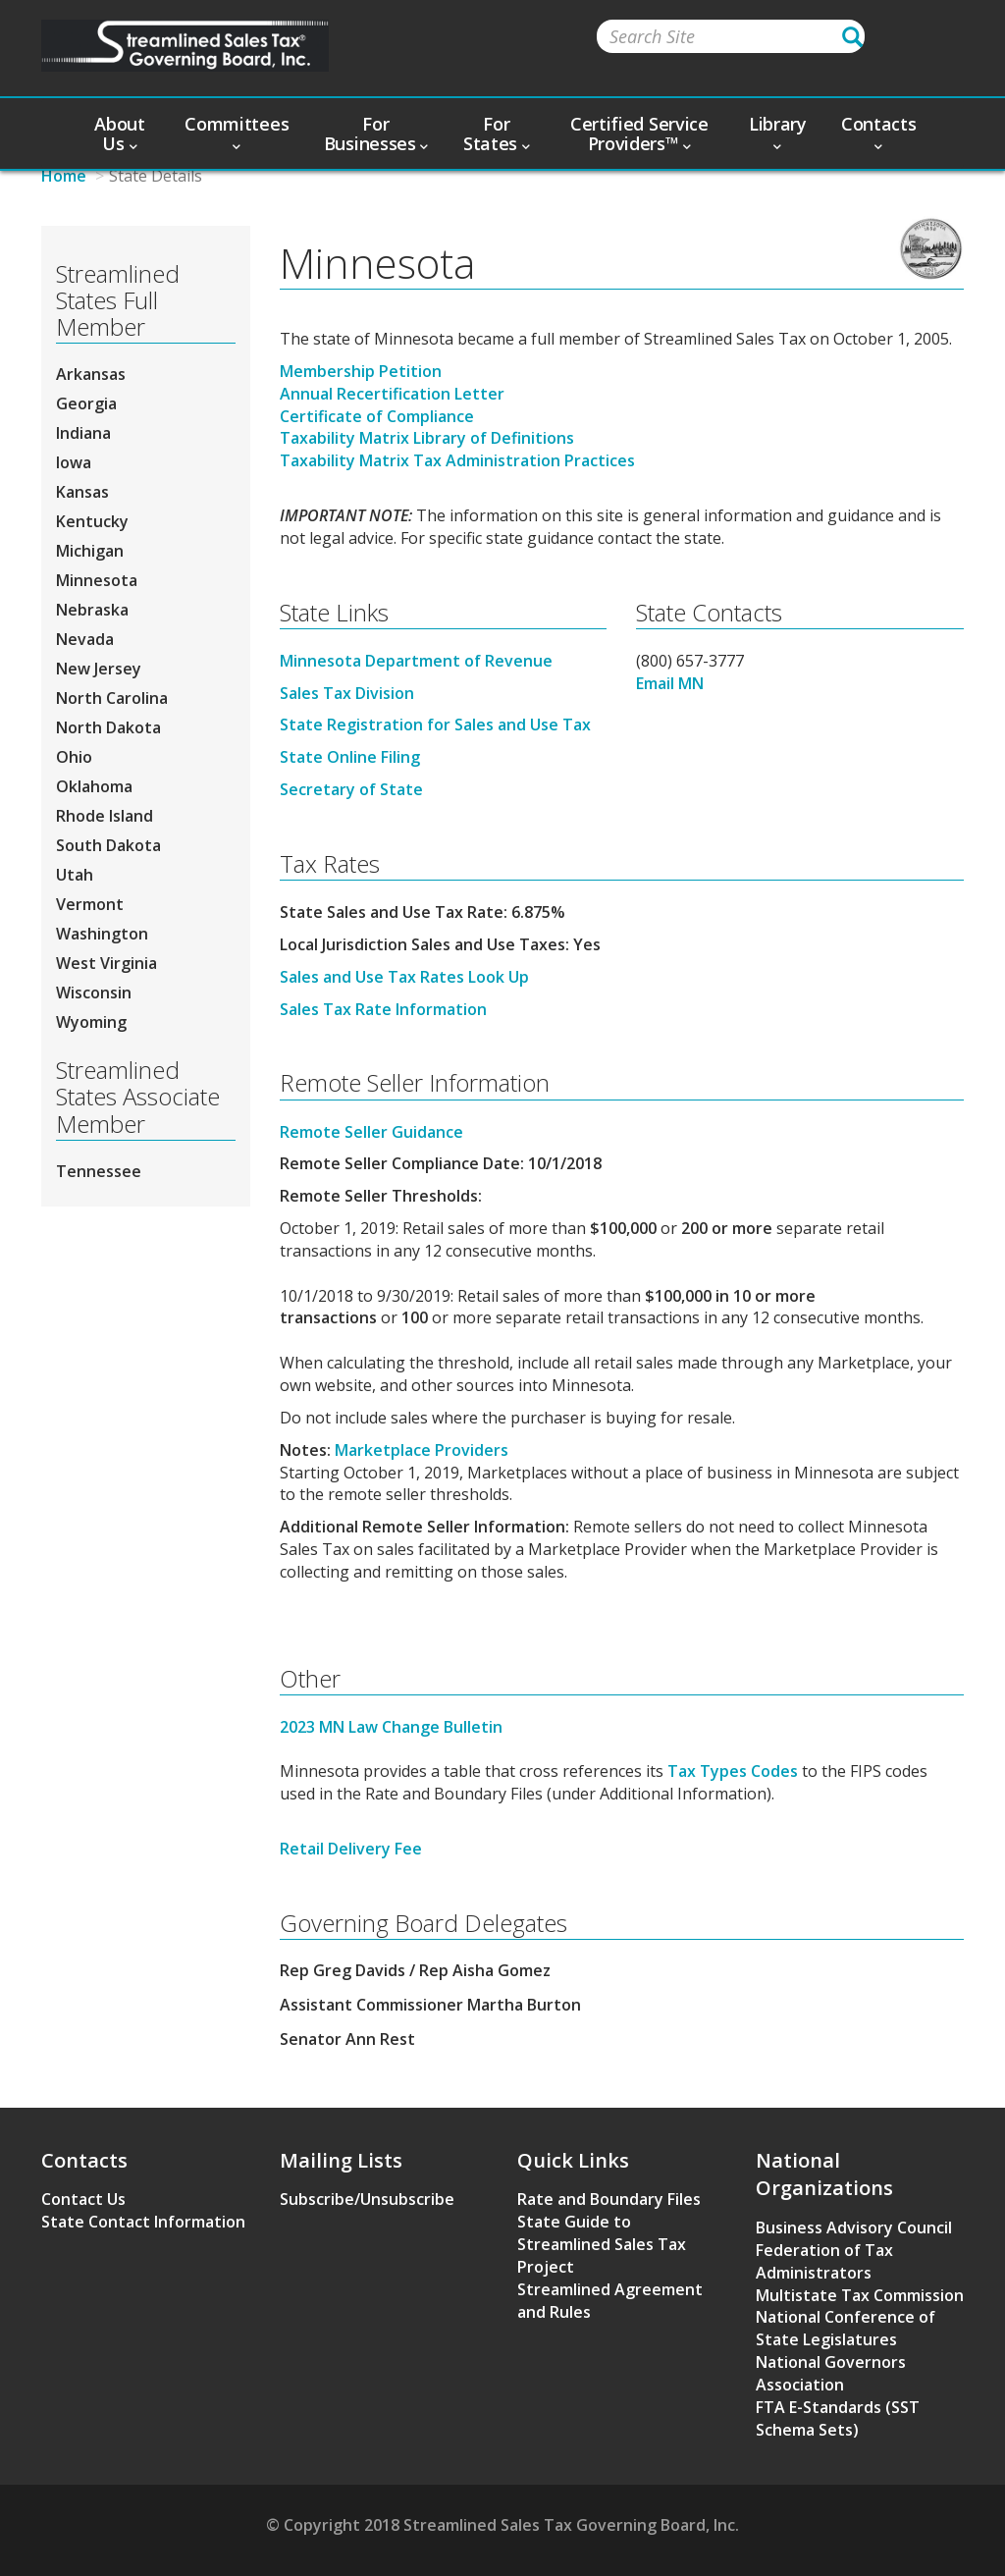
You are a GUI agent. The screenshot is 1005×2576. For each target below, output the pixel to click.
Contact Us (83, 2199)
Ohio (74, 757)
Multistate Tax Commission (860, 2295)
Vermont (90, 904)
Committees (237, 131)
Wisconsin (94, 992)
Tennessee (98, 1171)
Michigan (90, 551)
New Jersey (98, 668)
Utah (74, 875)
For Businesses (376, 133)
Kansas (82, 492)
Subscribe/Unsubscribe (367, 2199)
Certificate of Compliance (377, 416)
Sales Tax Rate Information (383, 1009)
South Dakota (108, 845)
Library (778, 131)
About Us (119, 133)
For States (496, 133)
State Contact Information (143, 2221)
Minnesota (96, 580)
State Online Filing (350, 757)
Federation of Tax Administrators (824, 2261)
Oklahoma (94, 786)
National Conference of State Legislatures (845, 2328)
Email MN (670, 683)
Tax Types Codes (732, 1771)
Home (63, 176)
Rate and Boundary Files (609, 2199)
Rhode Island (104, 816)
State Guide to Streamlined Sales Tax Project (601, 2244)
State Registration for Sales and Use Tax (435, 724)
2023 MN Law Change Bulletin (391, 1727)
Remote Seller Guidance (371, 1132)
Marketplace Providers (421, 1450)
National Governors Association (831, 2373)
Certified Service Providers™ (639, 133)
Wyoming (91, 1022)
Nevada (85, 639)
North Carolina (112, 698)
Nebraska (92, 609)
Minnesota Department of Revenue (416, 660)
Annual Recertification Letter (392, 393)
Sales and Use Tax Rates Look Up (404, 977)
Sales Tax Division (347, 693)
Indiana (83, 433)
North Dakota (108, 727)
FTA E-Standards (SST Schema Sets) (838, 2418)
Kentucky (92, 521)
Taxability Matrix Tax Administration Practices (457, 460)
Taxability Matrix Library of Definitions (427, 438)
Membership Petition (361, 371)
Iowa (73, 462)
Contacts (879, 131)
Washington (102, 933)
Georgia (86, 403)
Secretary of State (351, 789)
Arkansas (91, 374)
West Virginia (106, 963)
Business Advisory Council (854, 2227)
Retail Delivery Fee (351, 1848)
